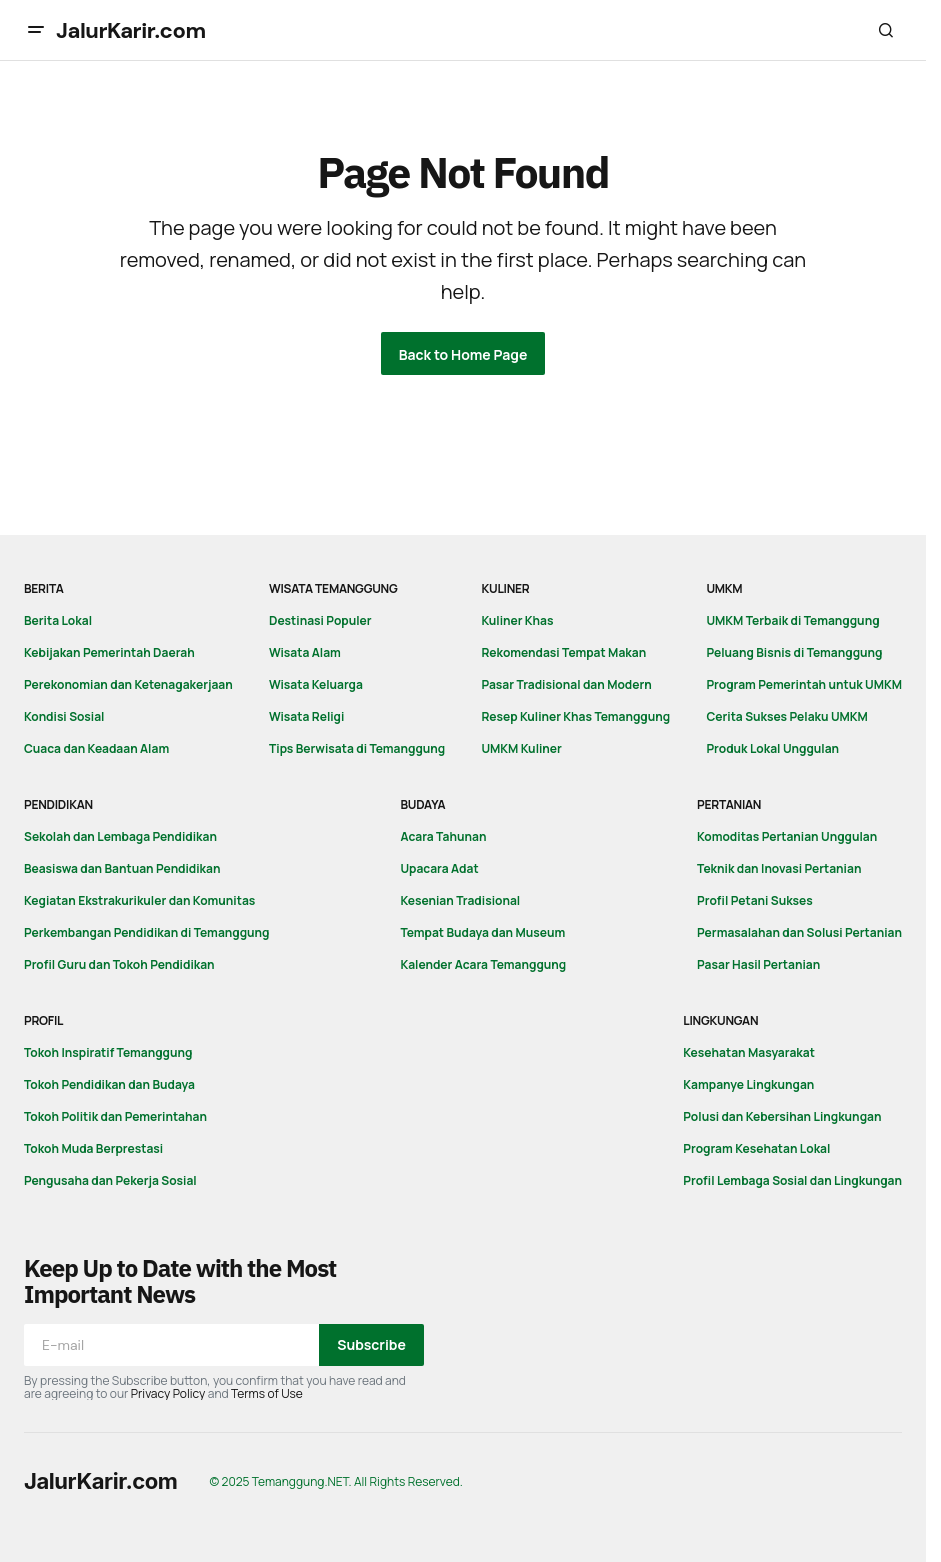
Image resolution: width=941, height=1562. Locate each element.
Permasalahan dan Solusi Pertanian (799, 932)
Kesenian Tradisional (460, 900)
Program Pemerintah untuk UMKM (804, 684)
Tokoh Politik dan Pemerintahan (115, 1116)
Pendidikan (58, 804)
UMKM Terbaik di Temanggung (792, 620)
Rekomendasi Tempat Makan (563, 652)
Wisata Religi (306, 716)
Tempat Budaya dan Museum (482, 932)
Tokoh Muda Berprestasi (93, 1148)
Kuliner (505, 588)
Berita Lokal (58, 620)
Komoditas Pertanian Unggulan (787, 836)
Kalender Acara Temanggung (483, 964)
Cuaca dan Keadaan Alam (96, 748)
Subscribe (371, 1344)
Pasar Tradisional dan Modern (566, 684)
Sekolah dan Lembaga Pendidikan (120, 836)
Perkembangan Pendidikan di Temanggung (147, 932)
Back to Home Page (463, 354)
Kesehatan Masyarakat (749, 1052)
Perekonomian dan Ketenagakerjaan (128, 684)
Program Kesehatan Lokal (756, 1148)
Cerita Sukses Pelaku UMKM (786, 716)
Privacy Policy (168, 1393)
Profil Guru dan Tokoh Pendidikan (119, 964)
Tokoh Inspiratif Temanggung (108, 1052)
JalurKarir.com (131, 30)
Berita (44, 588)
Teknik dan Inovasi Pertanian (779, 868)
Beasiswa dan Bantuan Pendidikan (122, 868)
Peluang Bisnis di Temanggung (794, 652)
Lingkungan (720, 1020)
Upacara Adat (439, 868)
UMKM (724, 588)
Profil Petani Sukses (755, 900)
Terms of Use (267, 1393)
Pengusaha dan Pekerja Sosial (110, 1180)
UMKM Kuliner (521, 748)
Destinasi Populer (320, 620)
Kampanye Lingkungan (748, 1084)
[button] (36, 30)
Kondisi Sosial (64, 716)
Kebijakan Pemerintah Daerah (109, 652)
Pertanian (729, 804)
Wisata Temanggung (333, 588)
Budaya (422, 804)
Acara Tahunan (443, 836)
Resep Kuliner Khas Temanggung (575, 716)
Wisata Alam (305, 652)
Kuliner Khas (517, 620)
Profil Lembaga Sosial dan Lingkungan (792, 1180)
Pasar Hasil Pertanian (758, 964)
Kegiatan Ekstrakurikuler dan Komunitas (139, 900)
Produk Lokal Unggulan (772, 748)
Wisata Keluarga (316, 684)
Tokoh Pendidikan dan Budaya (109, 1084)
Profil (43, 1020)
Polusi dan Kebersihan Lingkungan (782, 1116)
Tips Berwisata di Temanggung (357, 748)
